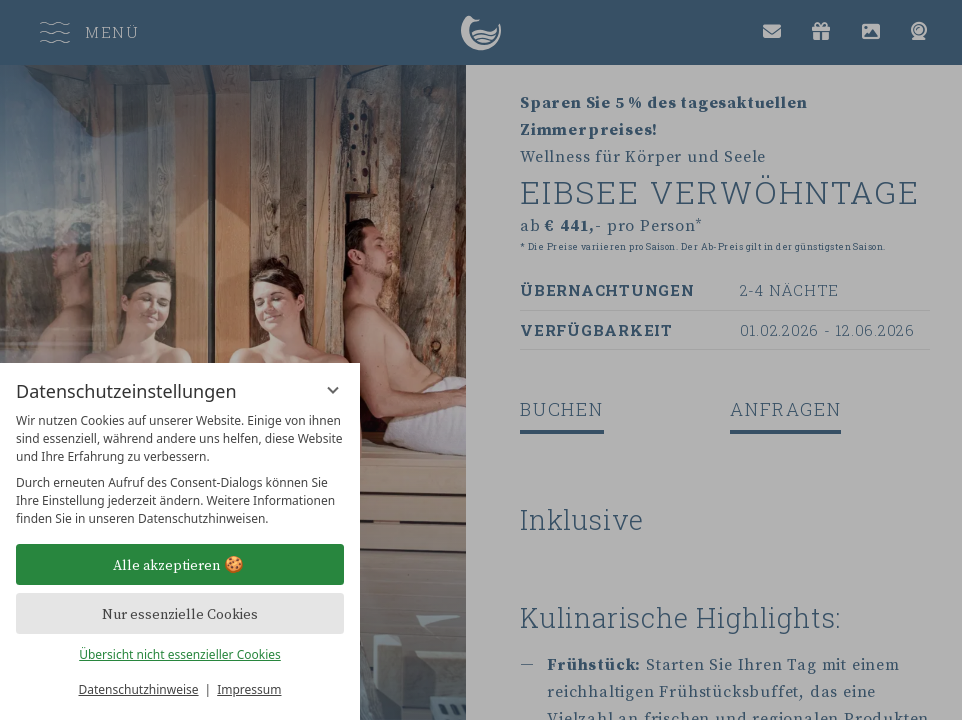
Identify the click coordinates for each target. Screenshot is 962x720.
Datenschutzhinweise (139, 689)
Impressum (249, 689)
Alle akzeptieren (180, 565)
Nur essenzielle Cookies (180, 614)
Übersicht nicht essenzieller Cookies (180, 654)
